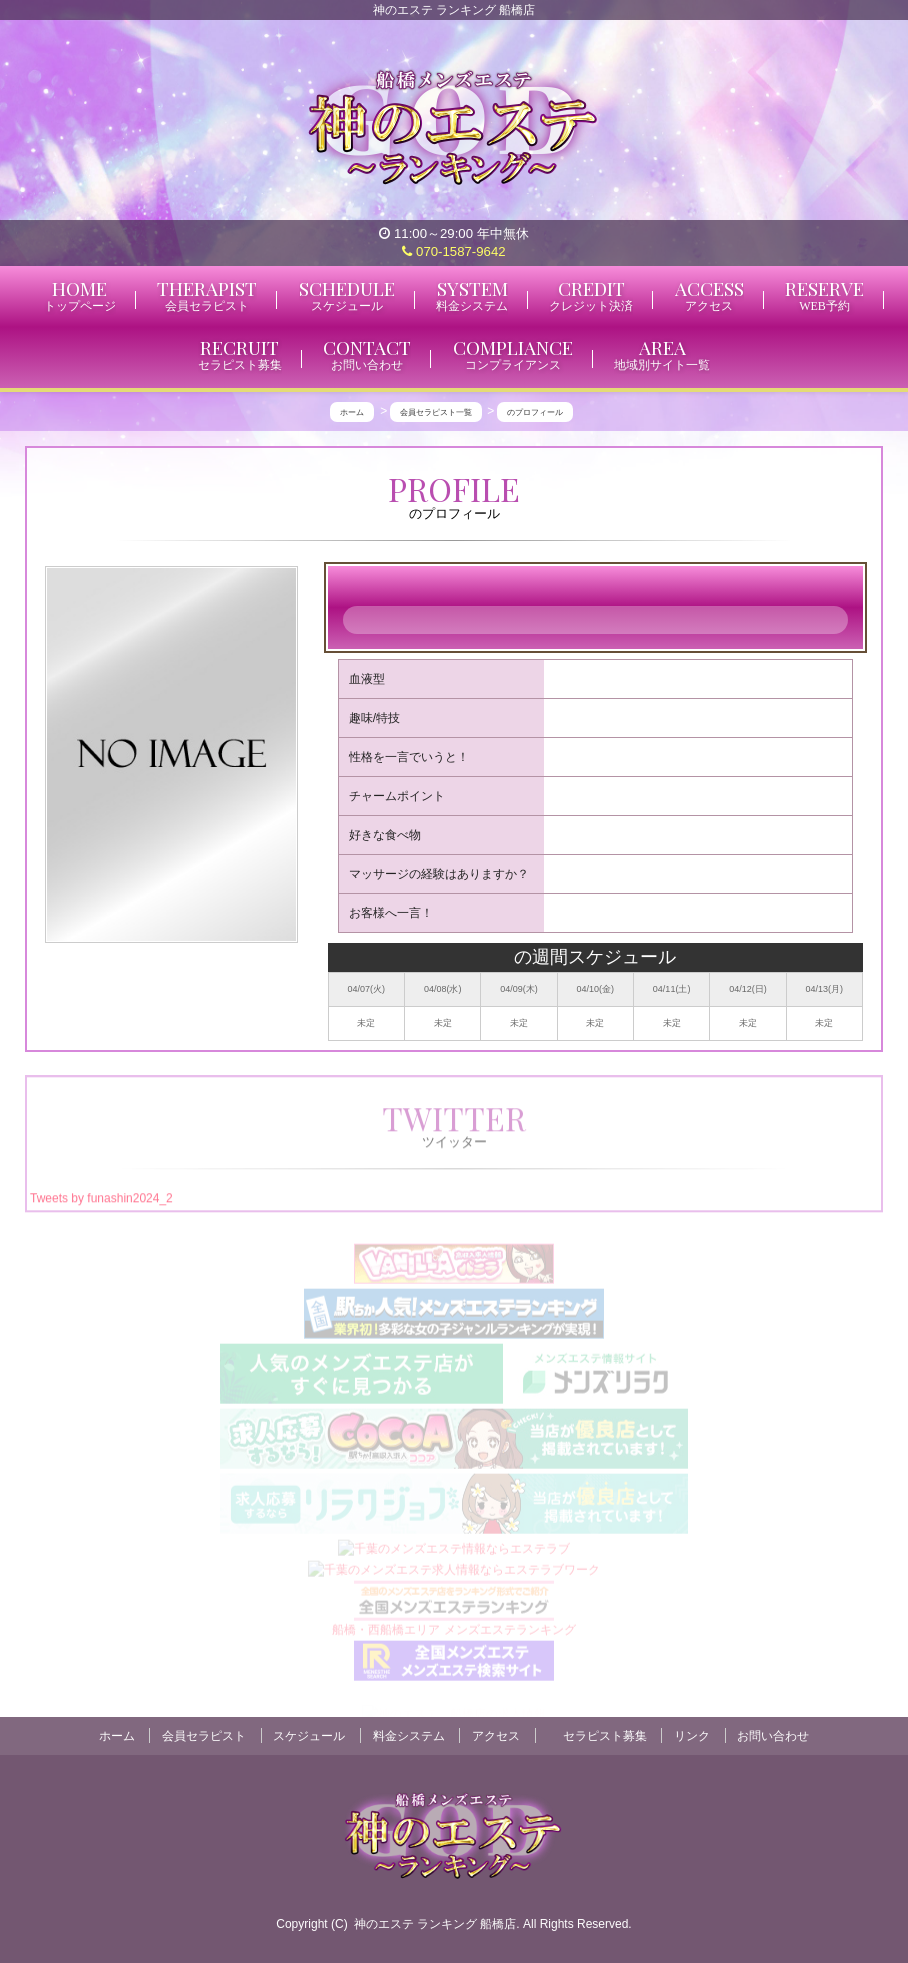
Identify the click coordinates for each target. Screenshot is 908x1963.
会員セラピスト (204, 1736)
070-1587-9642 (453, 251)
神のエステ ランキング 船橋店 (435, 1924)
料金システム (409, 1736)
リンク (692, 1736)
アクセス (496, 1736)
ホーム (117, 1736)
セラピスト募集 (605, 1736)
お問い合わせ (773, 1736)
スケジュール (309, 1736)
